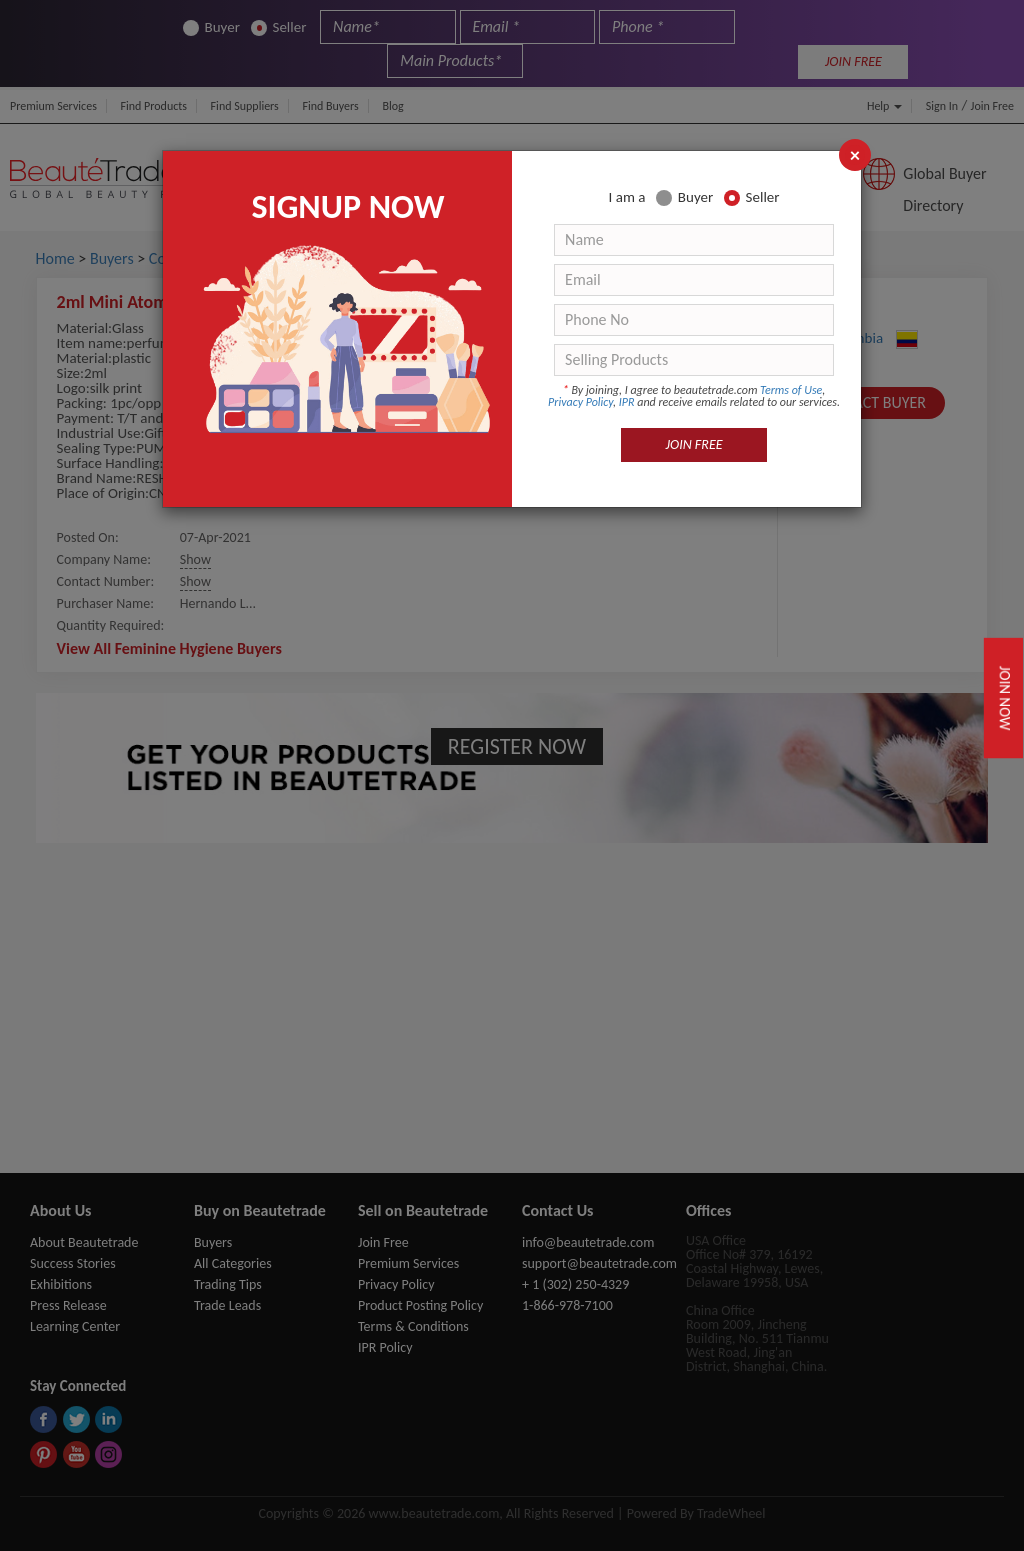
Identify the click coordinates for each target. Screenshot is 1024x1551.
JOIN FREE (694, 444)
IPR (627, 402)
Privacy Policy (580, 402)
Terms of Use (791, 390)
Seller (752, 197)
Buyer (684, 197)
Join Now (1005, 698)
